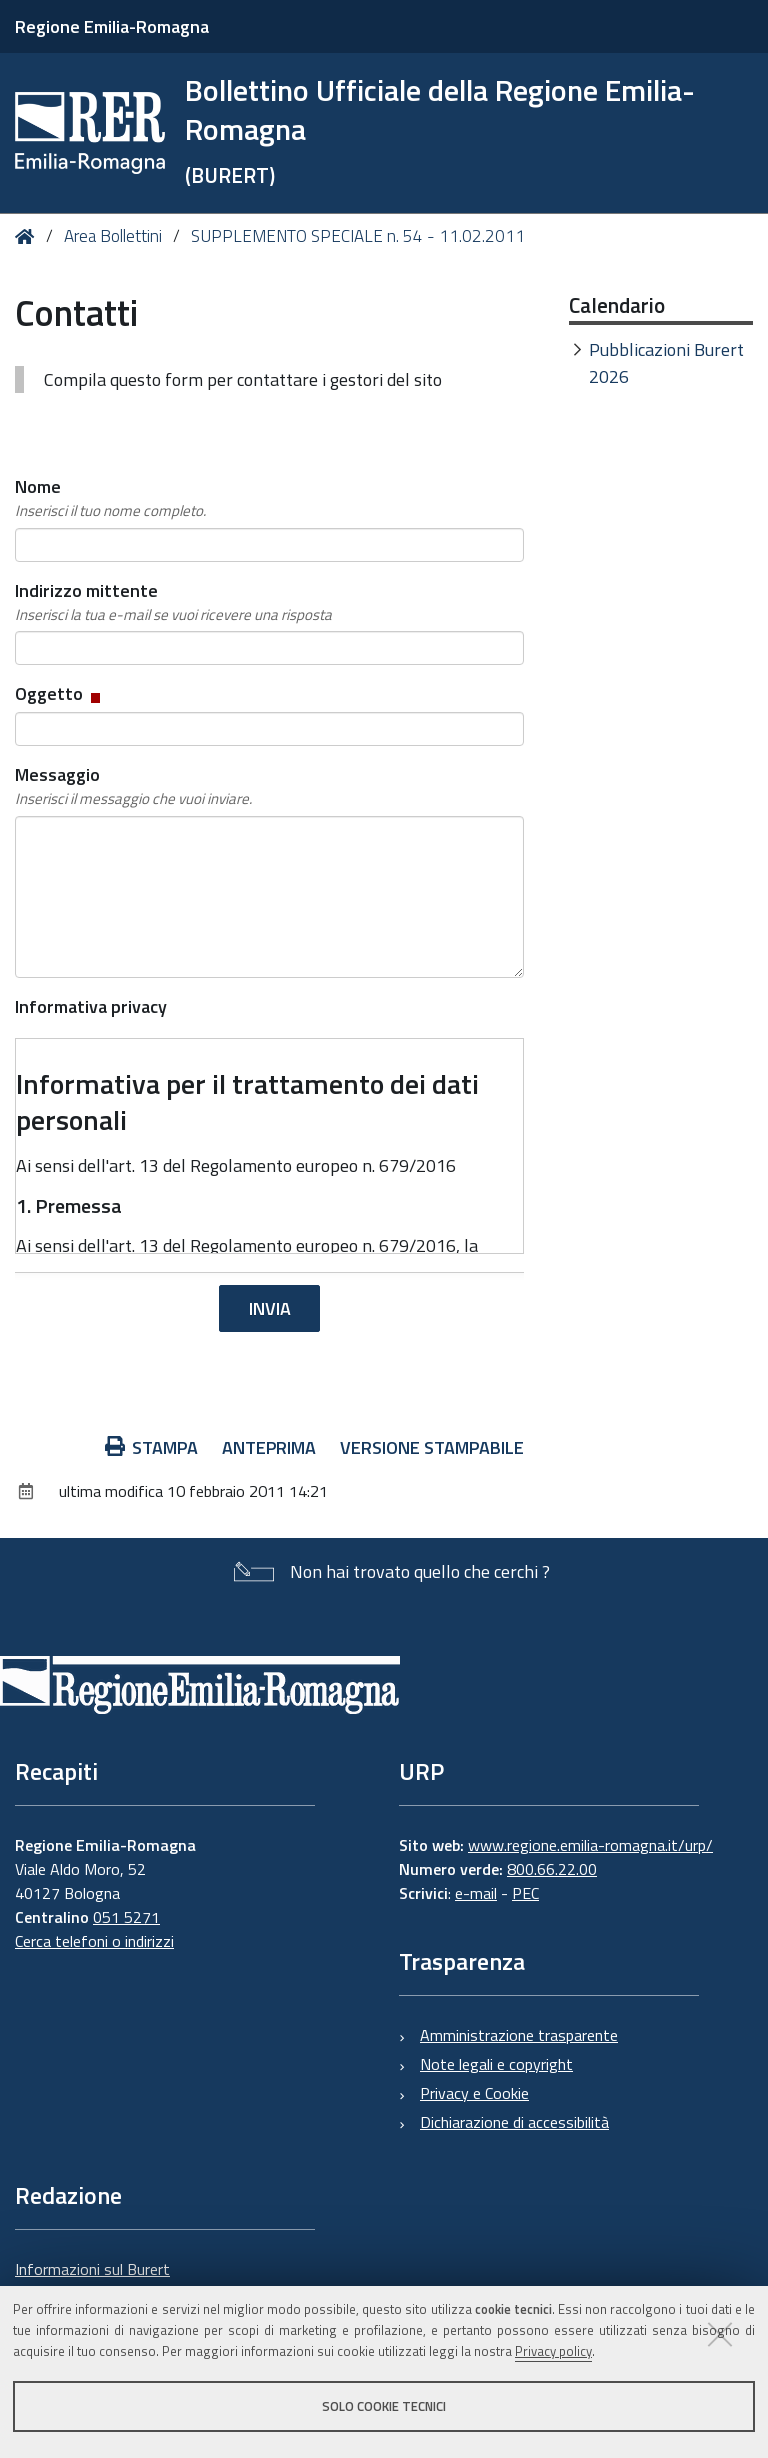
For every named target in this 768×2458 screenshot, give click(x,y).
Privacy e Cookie (474, 2093)
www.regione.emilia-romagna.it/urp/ (590, 1845)
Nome (110, 498)
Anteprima (269, 1447)
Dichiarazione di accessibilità (514, 2122)
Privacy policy (553, 2351)
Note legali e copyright (496, 2064)
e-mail (476, 1893)
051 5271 (126, 1917)
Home (28, 236)
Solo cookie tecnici (384, 2406)
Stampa (152, 1447)
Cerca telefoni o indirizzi (94, 1941)
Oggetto (59, 693)
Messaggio (133, 786)
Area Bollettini (113, 236)
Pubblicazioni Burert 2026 (666, 363)
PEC (525, 1893)
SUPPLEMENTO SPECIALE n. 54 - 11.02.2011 (358, 236)
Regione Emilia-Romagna (112, 26)
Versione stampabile (432, 1447)
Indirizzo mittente (173, 602)
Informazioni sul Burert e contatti (92, 2281)
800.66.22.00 (552, 1869)
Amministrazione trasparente (519, 2035)
